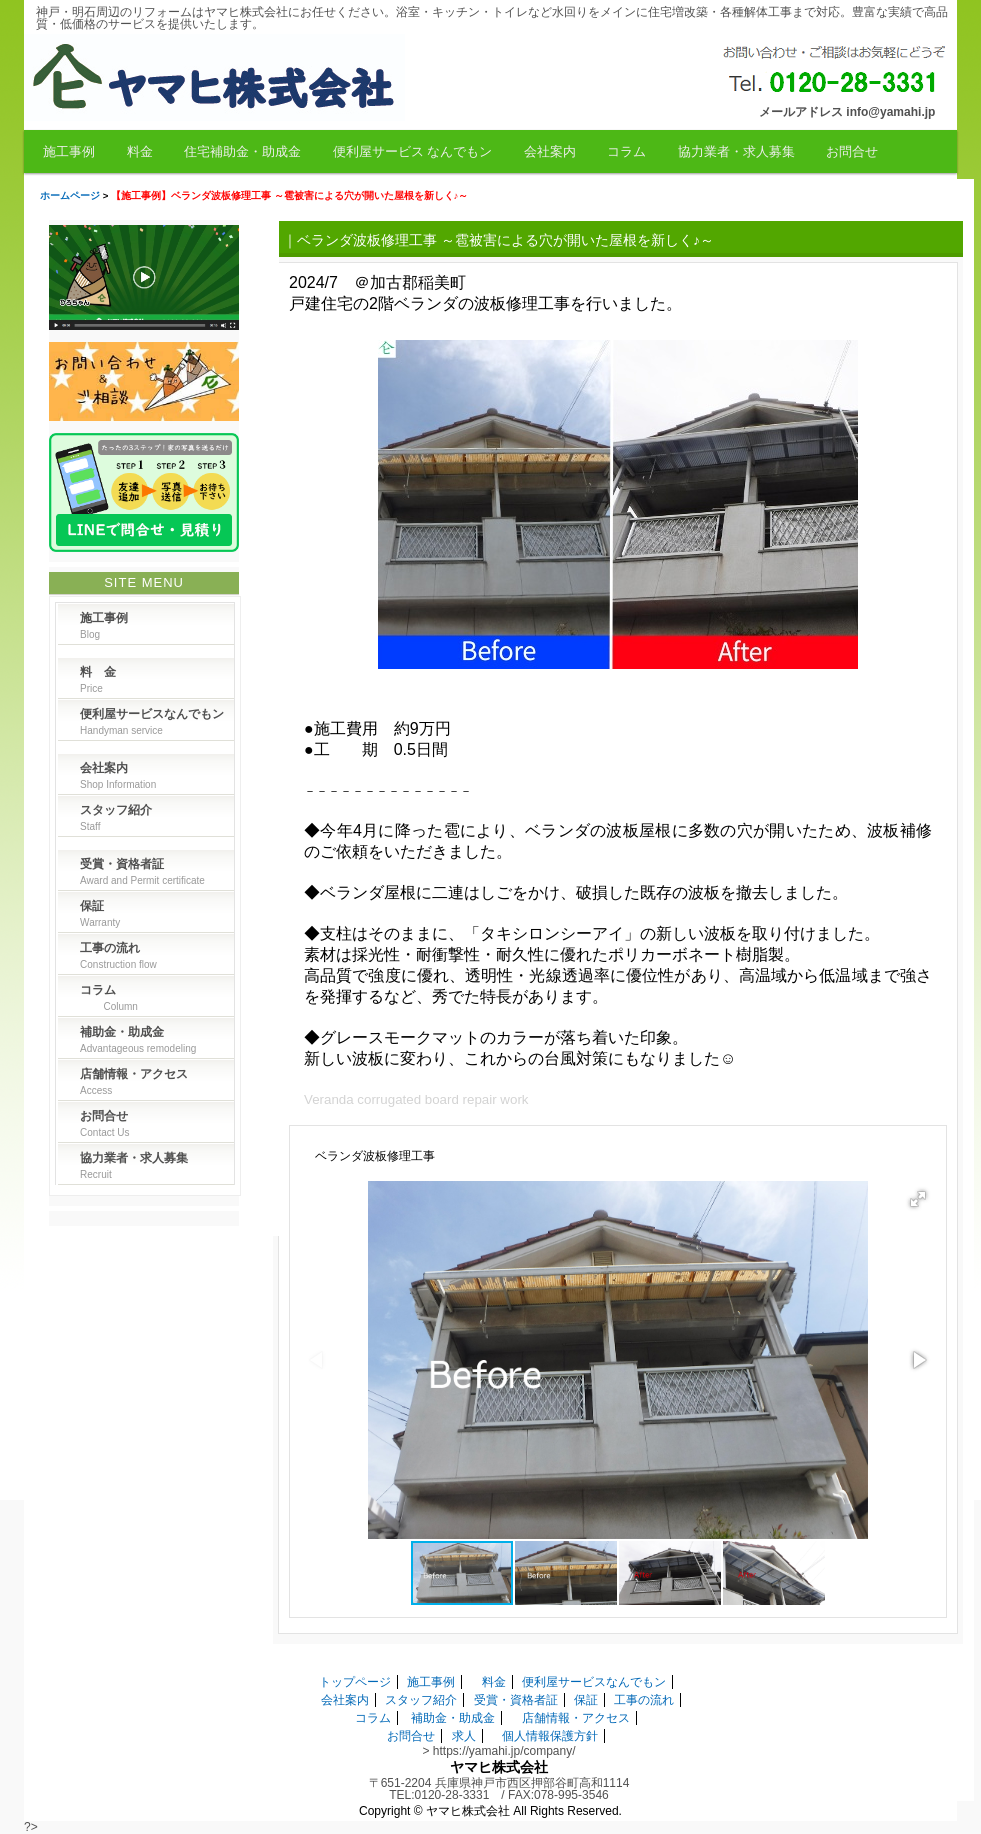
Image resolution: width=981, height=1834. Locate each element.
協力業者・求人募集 (736, 151)
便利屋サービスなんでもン (594, 1682)
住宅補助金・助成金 (242, 151)
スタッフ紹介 (421, 1700)
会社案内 (550, 151)
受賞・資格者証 (516, 1700)
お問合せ (852, 151)
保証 (586, 1700)
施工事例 (69, 151)
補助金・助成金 (453, 1718)
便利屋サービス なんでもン (413, 151)
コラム (626, 151)
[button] (918, 1199)
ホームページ (70, 195)
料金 (140, 151)
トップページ (355, 1682)
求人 (464, 1736)
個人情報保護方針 (550, 1736)
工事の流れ (644, 1700)
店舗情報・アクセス (576, 1718)
